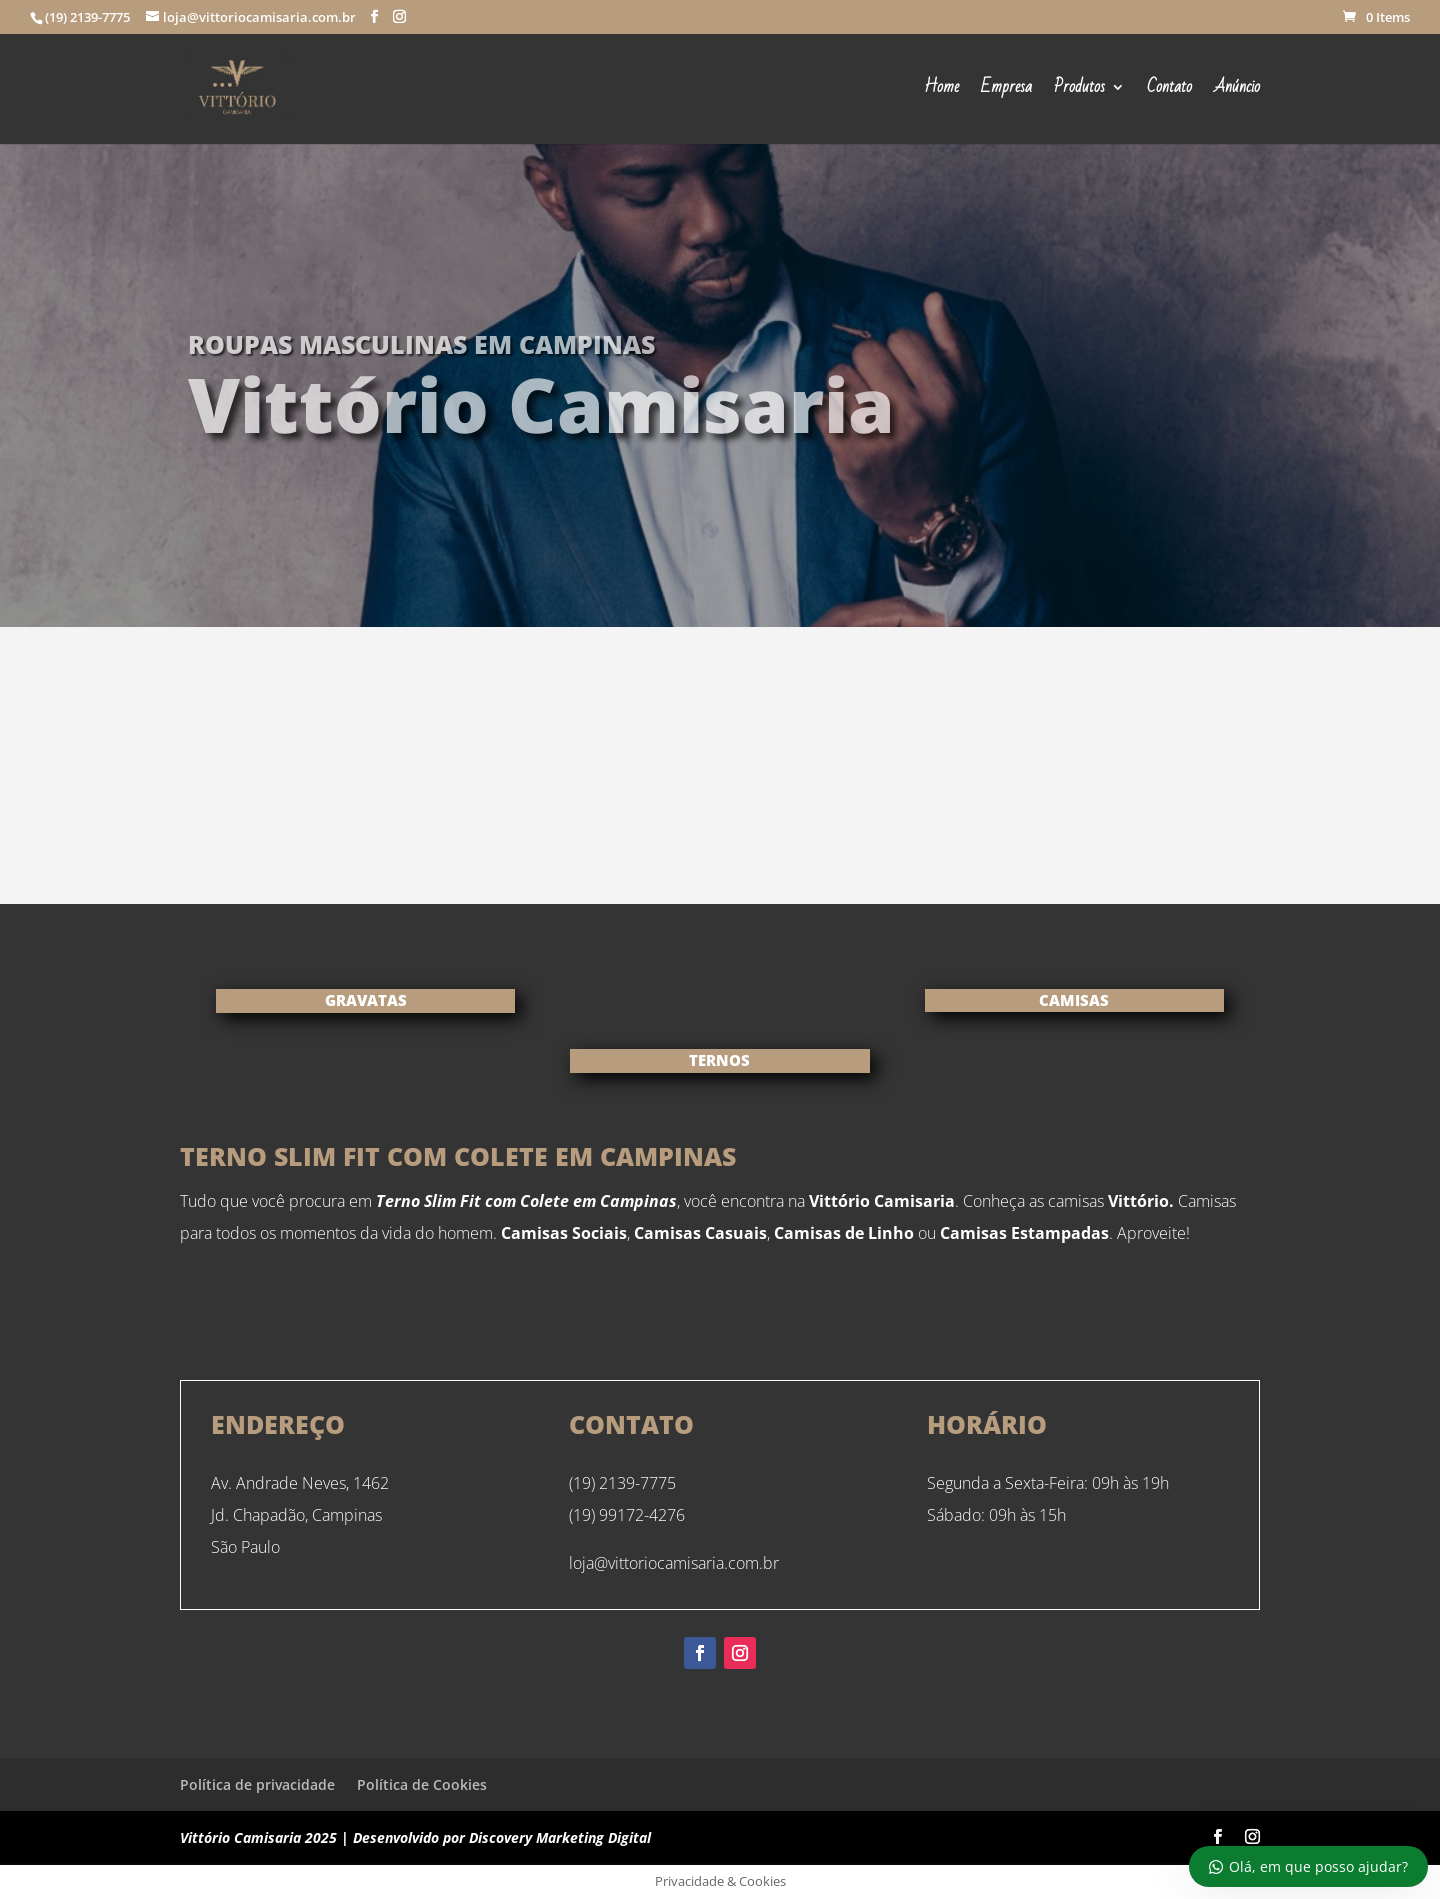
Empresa (1006, 91)
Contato (1169, 91)
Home (941, 91)
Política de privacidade (257, 1784)
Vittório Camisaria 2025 (258, 1837)
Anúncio (1237, 91)
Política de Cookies (422, 1784)
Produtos (1079, 91)
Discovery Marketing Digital (560, 1837)
